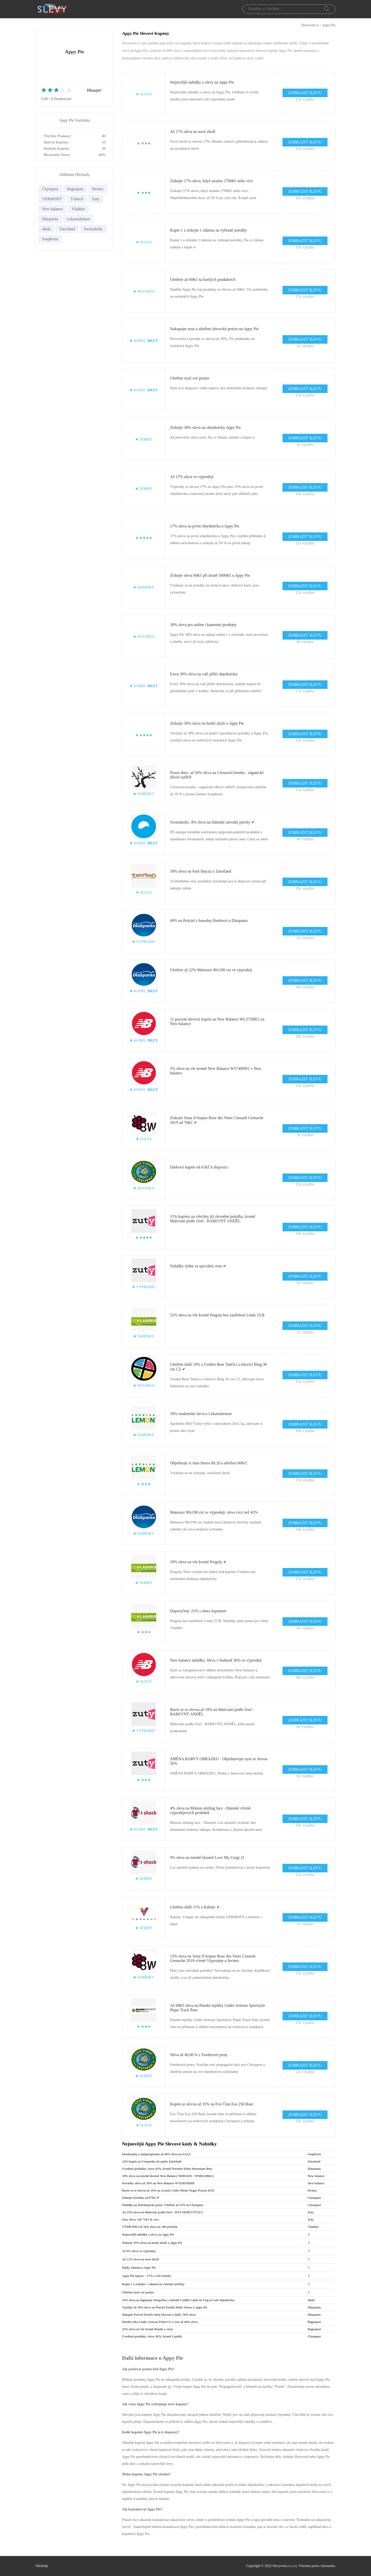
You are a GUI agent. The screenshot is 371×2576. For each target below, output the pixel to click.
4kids (46, 229)
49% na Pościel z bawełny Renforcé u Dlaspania (209, 920)
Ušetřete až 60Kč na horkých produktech (203, 279)
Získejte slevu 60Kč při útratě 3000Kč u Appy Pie (210, 575)
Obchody (42, 2566)
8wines (98, 189)
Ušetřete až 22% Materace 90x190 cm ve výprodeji (211, 970)
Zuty (96, 199)
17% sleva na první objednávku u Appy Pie (204, 526)
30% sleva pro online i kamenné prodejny (203, 625)
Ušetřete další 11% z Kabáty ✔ (195, 1907)
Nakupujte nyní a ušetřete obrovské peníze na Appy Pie (214, 329)
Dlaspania (50, 219)
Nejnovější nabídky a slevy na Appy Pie (202, 82)
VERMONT (52, 199)
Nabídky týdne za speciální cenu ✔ (198, 1266)
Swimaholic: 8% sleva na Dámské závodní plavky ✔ (212, 822)
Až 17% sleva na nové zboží (193, 131)
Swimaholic (93, 229)
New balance (52, 209)
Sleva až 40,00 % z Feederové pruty (199, 2055)
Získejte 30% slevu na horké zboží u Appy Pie (207, 723)
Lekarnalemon (78, 219)
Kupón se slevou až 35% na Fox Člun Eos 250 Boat (211, 2104)
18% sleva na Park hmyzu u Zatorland (200, 871)
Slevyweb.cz (310, 25)
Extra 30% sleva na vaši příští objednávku (203, 674)
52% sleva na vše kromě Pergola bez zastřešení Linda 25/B (217, 1315)
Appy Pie (329, 25)
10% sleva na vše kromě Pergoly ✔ (198, 1562)
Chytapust (50, 189)
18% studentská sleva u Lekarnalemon (201, 1414)
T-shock (76, 199)
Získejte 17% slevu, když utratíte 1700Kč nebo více (211, 181)
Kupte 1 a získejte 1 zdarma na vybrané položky (208, 230)
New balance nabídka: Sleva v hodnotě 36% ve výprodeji (216, 1660)
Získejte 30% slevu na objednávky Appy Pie (205, 427)
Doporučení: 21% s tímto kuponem (198, 1611)
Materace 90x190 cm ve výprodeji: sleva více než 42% (214, 1512)
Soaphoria (50, 239)
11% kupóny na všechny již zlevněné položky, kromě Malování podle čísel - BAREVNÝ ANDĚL (212, 1218)
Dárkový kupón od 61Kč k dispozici (199, 1167)
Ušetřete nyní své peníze (189, 378)
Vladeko (78, 209)
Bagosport (75, 189)
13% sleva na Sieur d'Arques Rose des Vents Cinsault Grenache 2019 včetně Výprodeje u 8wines (213, 1958)
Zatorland (67, 229)
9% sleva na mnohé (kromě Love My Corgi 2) (207, 1857)
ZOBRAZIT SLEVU (305, 93)
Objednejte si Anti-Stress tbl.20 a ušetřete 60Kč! (209, 1463)
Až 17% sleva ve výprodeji (191, 477)
